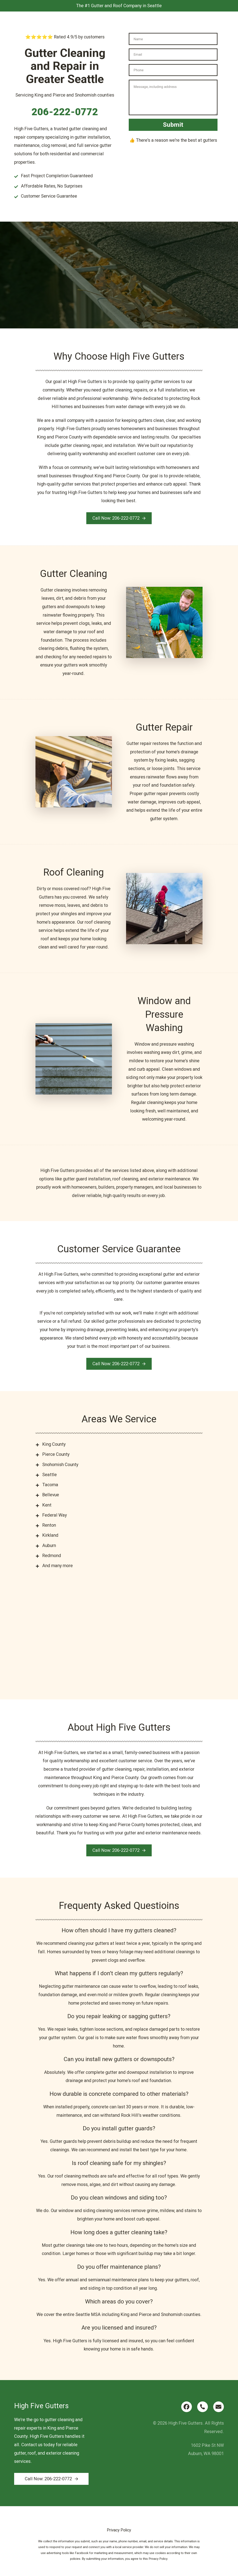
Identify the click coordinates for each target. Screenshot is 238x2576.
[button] (118, 518)
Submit (173, 124)
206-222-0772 (65, 112)
